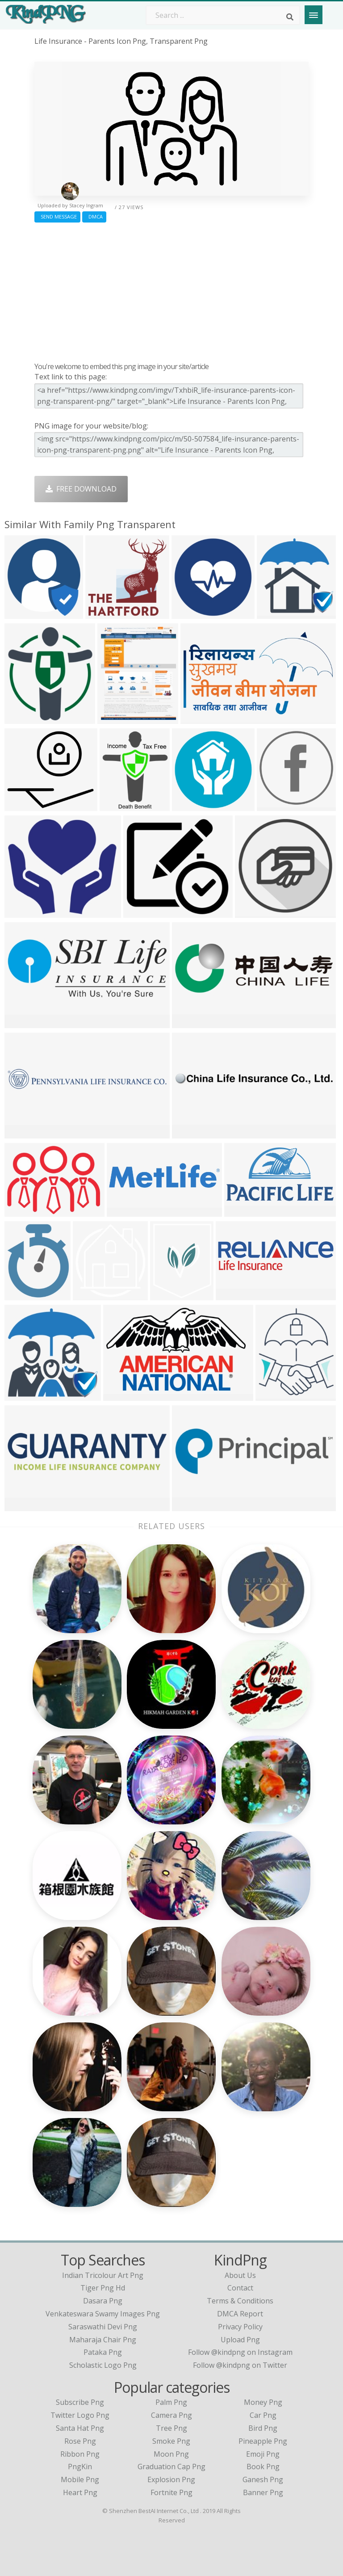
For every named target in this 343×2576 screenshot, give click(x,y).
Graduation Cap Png (171, 2466)
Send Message (57, 216)
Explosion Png (171, 2479)
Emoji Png (263, 2454)
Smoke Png (171, 2441)
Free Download (81, 489)
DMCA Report (240, 2314)
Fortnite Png (171, 2492)
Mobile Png (80, 2479)
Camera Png (171, 2415)
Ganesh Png (263, 2479)
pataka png (103, 2352)
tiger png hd (102, 2288)
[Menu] (313, 14)
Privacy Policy (240, 2327)
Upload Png (240, 2340)
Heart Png (80, 2492)
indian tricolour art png (102, 2275)
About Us (240, 2275)
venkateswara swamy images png (103, 2314)
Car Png (263, 2415)
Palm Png (171, 2402)
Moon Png (171, 2454)
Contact (240, 2288)
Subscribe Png (80, 2402)
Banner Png (263, 2492)
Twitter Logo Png (79, 2415)
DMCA (94, 216)
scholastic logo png (103, 2365)
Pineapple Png (262, 2441)
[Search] (290, 17)
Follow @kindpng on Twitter (240, 2365)
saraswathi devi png (102, 2327)
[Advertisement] (171, 290)
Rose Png (80, 2441)
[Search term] (223, 15)
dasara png (102, 2301)
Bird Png (262, 2428)
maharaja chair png (102, 2340)
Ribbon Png (80, 2454)
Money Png (263, 2402)
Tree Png (171, 2428)
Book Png (263, 2466)
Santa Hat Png (80, 2428)
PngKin (80, 2466)
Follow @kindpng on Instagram (240, 2352)
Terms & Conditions (240, 2301)
